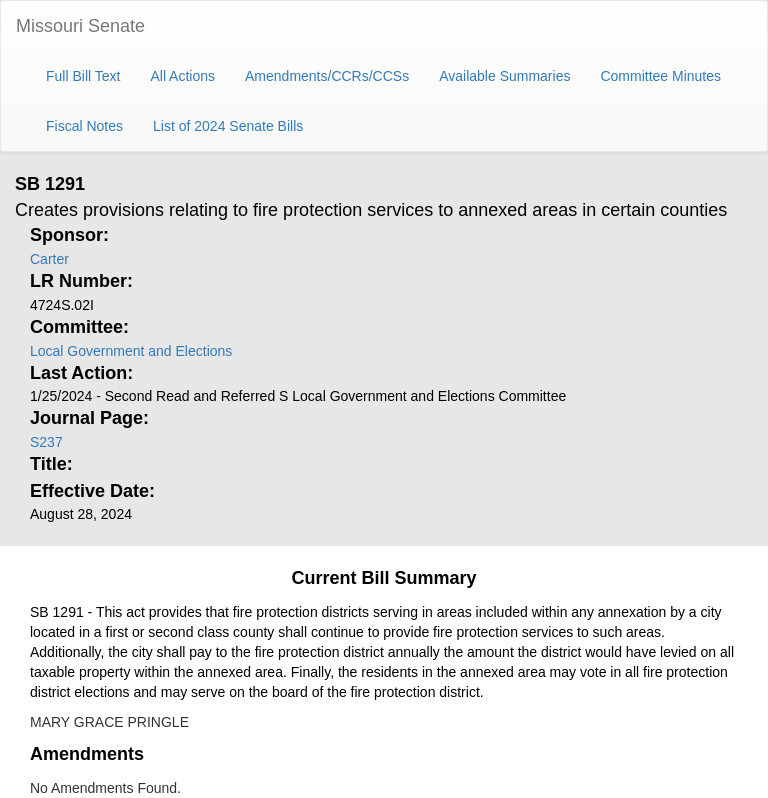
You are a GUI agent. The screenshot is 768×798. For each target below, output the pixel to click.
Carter (49, 259)
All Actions (182, 76)
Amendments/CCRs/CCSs (327, 76)
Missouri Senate (80, 26)
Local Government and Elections (131, 351)
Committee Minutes (660, 76)
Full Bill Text (83, 76)
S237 (46, 442)
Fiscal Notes (84, 126)
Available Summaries (504, 76)
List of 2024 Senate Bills (228, 126)
